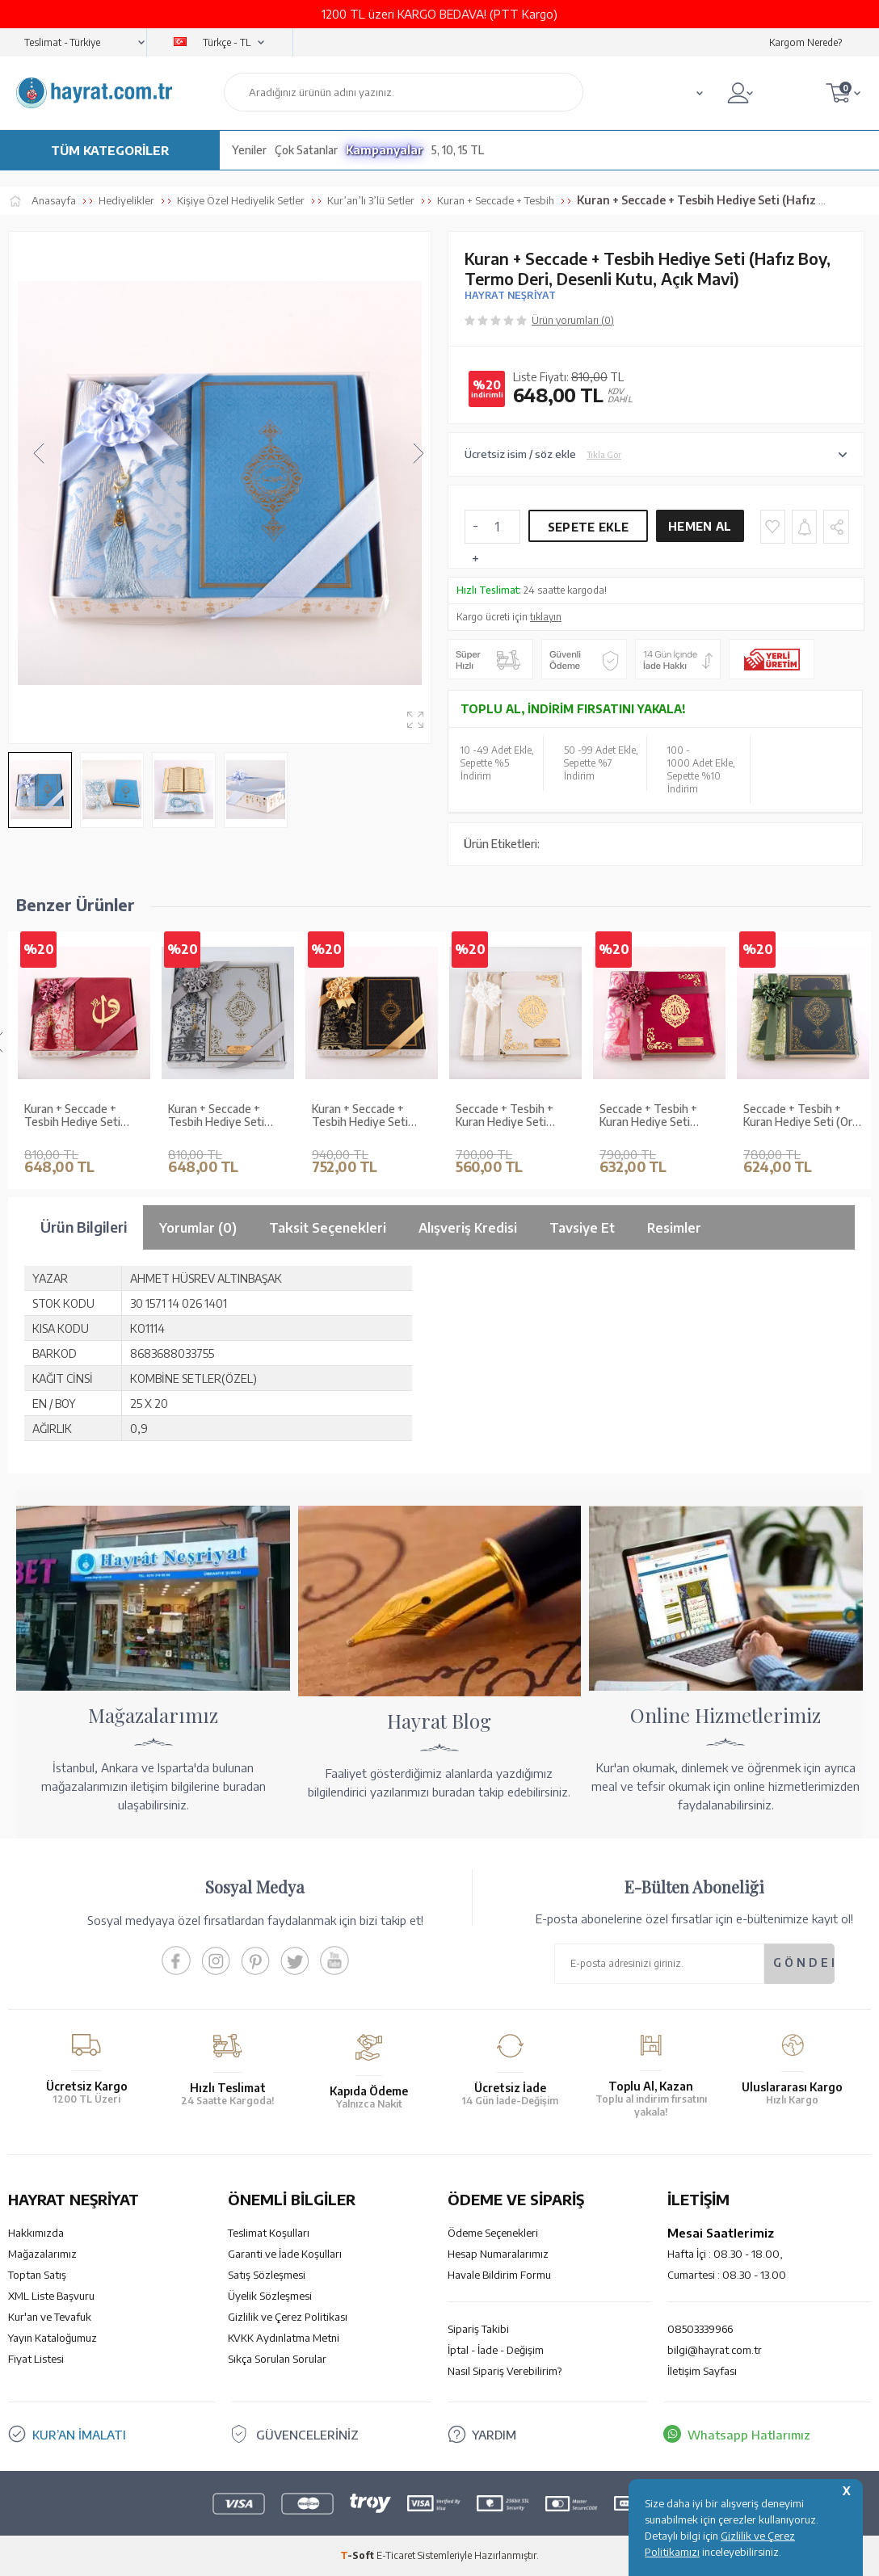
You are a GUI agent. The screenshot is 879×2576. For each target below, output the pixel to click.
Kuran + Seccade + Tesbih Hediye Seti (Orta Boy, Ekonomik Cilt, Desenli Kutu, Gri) (222, 1116)
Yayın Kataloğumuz (52, 2337)
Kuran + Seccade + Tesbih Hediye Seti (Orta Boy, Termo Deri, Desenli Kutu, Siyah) (368, 1116)
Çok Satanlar (306, 150)
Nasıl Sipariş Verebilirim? (504, 2370)
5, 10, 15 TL (457, 150)
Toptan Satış (37, 2274)
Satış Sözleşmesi (266, 2274)
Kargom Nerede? (805, 42)
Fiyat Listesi (36, 2358)
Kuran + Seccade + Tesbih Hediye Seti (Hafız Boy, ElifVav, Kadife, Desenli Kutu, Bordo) (76, 1116)
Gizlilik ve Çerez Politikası (287, 2316)
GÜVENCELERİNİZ (307, 2434)
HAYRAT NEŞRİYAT (510, 295)
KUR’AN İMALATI (79, 2434)
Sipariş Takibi (478, 2328)
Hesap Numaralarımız (498, 2253)
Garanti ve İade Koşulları (285, 2253)
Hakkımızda (36, 2232)
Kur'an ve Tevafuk (49, 2316)
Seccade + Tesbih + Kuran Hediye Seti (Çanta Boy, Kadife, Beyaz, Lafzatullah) (504, 1116)
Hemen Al (699, 526)
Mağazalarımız (42, 2253)
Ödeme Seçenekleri (493, 2232)
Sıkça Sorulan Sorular (277, 2358)
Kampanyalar (384, 150)
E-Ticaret (395, 2555)
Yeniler (249, 150)
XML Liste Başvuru (51, 2295)
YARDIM (494, 2434)
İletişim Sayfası (702, 2370)
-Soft (358, 2555)
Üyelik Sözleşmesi (270, 2295)
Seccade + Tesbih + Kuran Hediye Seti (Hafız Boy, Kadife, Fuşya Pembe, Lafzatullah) (648, 1116)
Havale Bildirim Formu (499, 2274)
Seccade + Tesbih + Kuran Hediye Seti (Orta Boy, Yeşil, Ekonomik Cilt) (803, 1116)
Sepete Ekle (588, 527)
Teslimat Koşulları (268, 2232)
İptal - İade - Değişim (496, 2349)
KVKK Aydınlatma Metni (283, 2337)
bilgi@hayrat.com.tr (714, 2349)
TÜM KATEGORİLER (110, 150)
